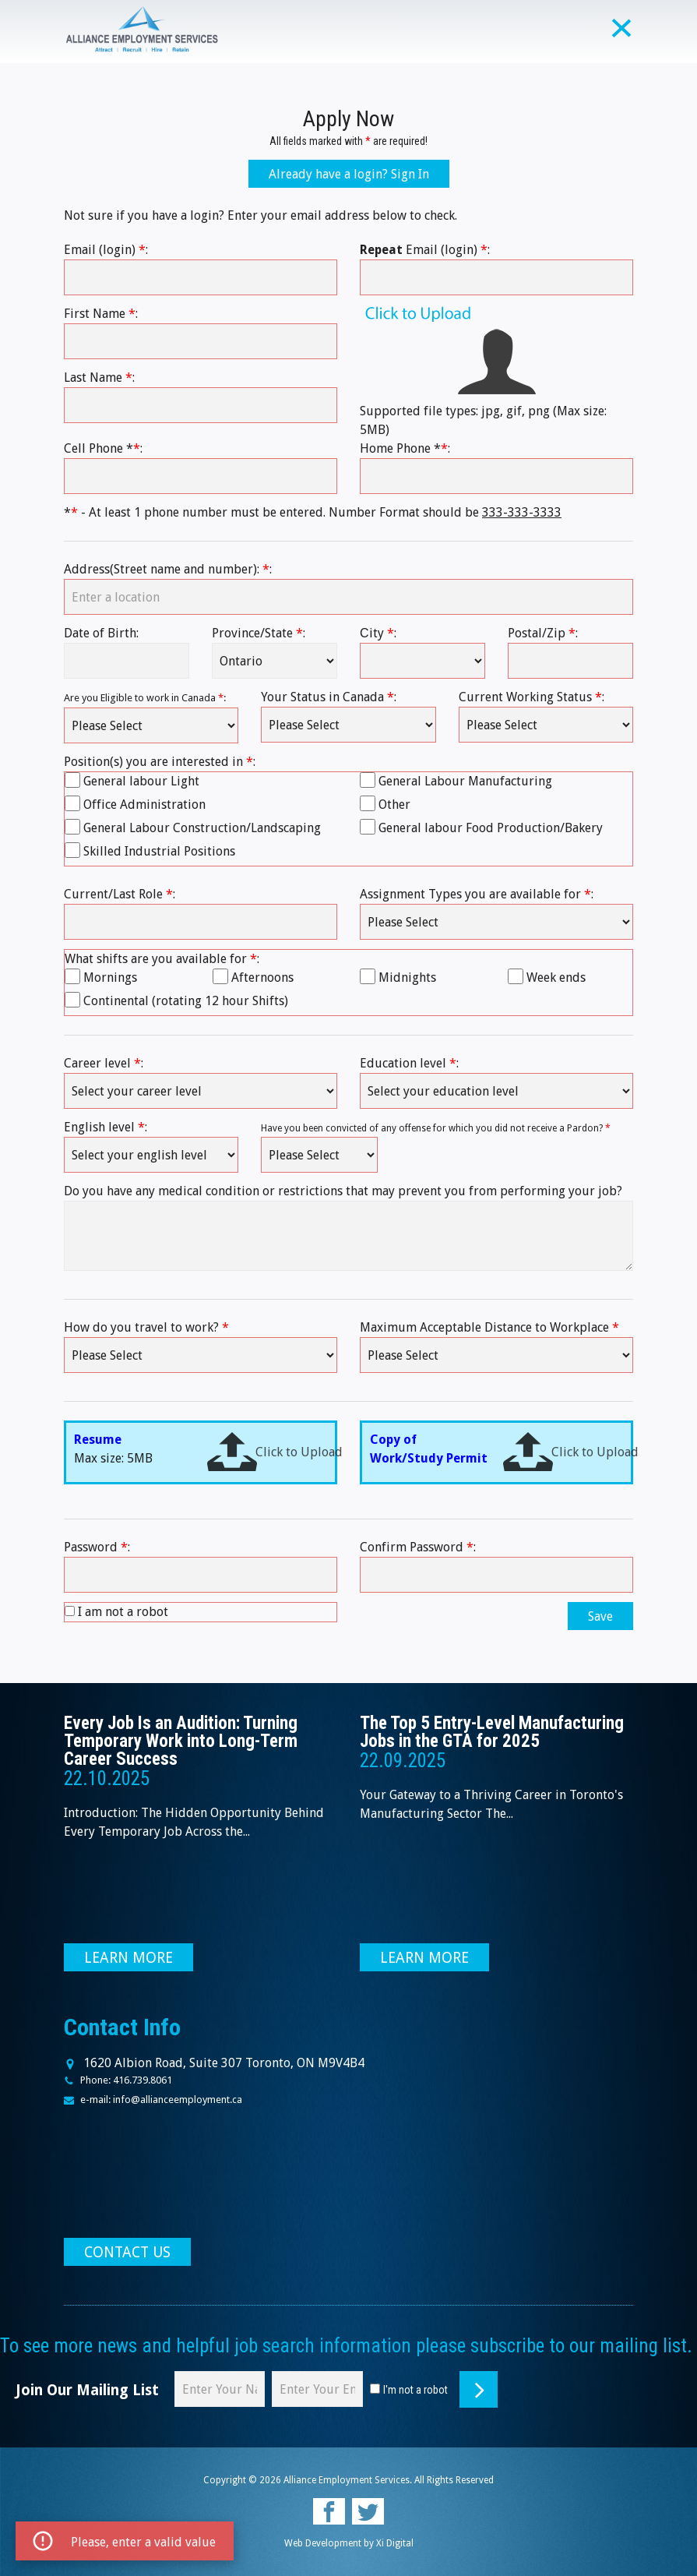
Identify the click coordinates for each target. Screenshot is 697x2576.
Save (600, 1616)
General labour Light (141, 781)
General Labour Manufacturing (465, 781)
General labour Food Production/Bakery (490, 827)
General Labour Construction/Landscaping (202, 827)
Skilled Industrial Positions (159, 851)
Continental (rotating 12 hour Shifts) (185, 1000)
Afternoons (262, 977)
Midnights (407, 977)
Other (394, 804)
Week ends (556, 977)
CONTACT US (127, 2252)
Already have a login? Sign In (349, 174)
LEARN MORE (128, 1958)
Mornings (110, 977)
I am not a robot (123, 1611)
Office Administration (144, 804)
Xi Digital (395, 2543)
